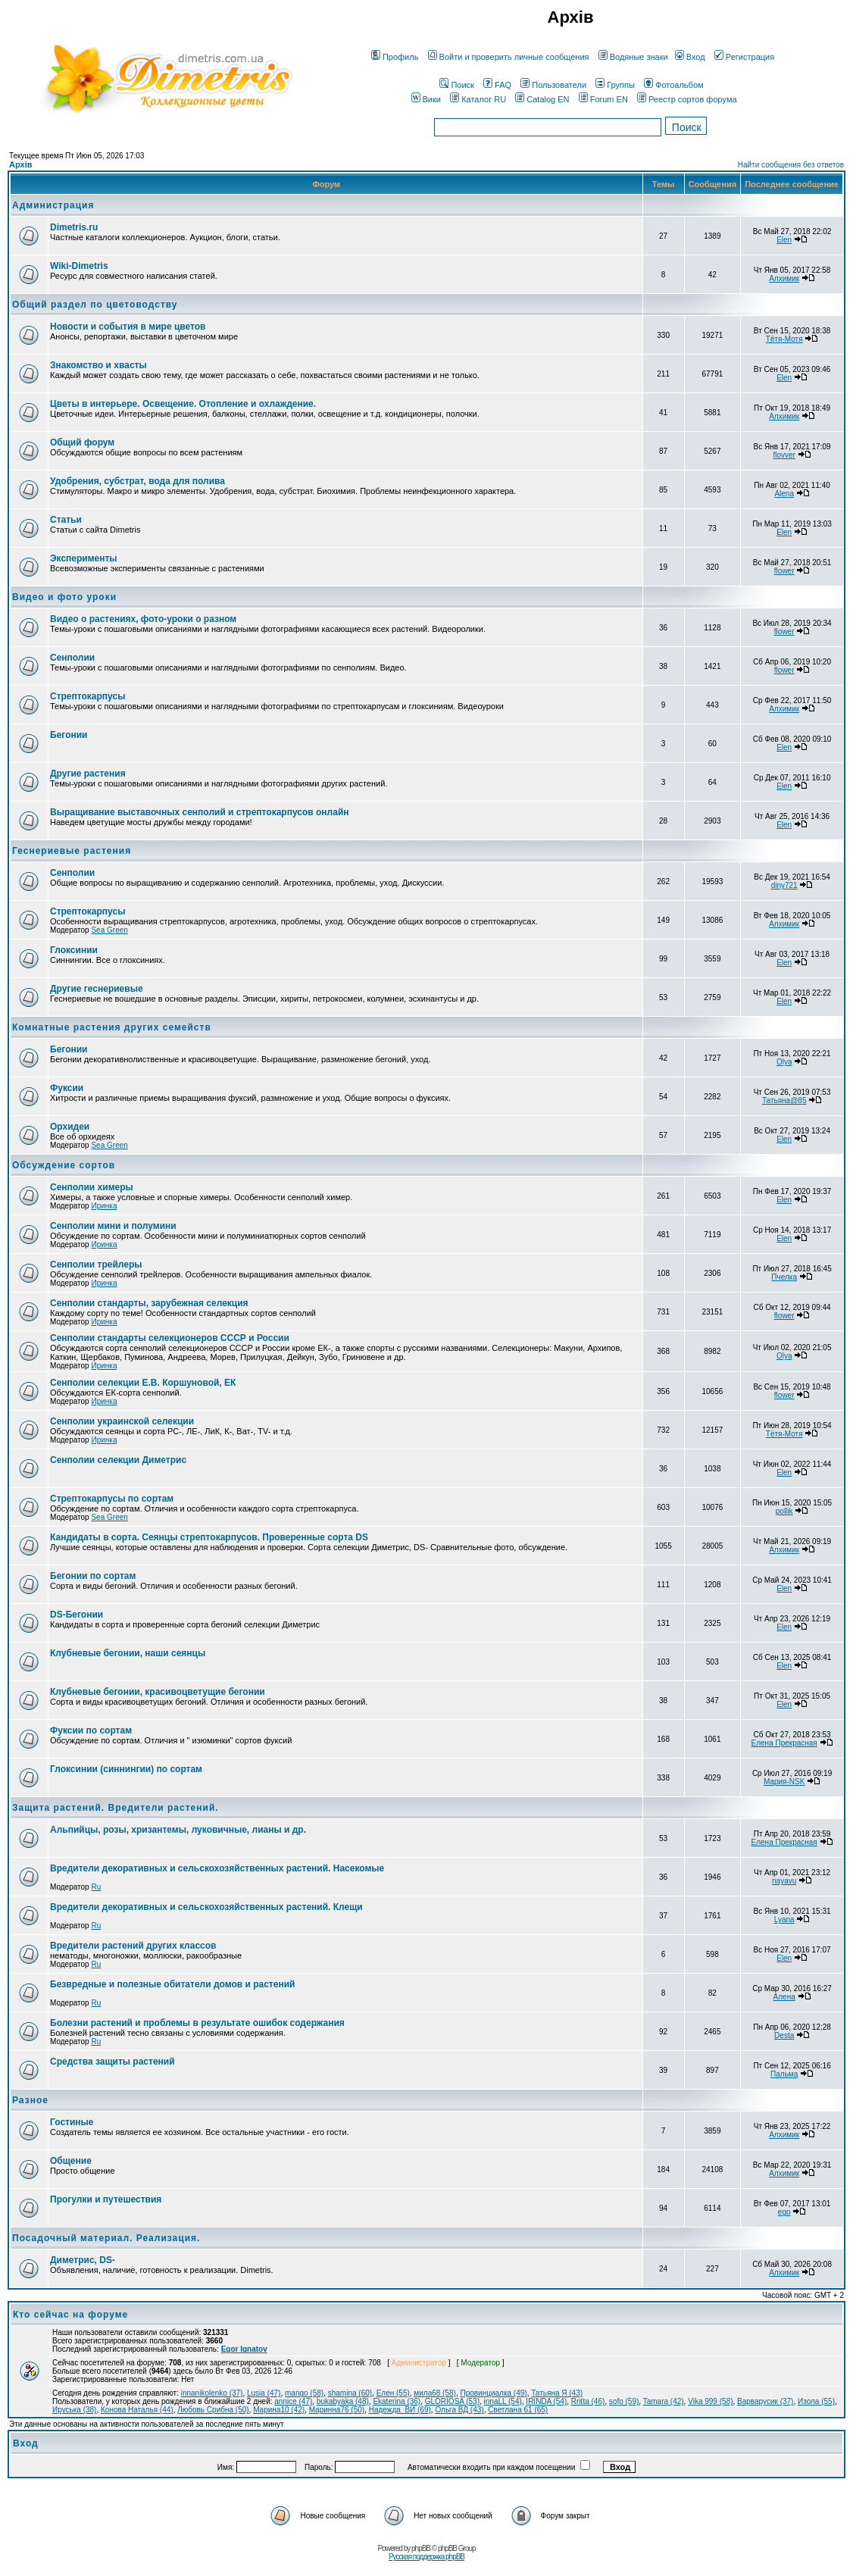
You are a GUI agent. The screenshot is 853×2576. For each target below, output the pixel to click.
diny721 (784, 885)
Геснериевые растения (71, 851)
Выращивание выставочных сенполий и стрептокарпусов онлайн (199, 812)
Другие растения (88, 773)
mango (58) (304, 2393)
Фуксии (66, 1088)
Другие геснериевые (96, 988)
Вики (426, 99)
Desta (784, 2035)
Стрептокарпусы (87, 696)
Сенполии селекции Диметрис (118, 1460)
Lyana (784, 1919)
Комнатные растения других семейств (111, 1027)
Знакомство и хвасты (98, 365)
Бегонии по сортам (93, 1576)
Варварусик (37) (765, 2401)
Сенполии (72, 657)
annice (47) (293, 2401)
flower (784, 571)
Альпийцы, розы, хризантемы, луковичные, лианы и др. (178, 1829)
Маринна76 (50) (336, 2410)
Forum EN (603, 99)
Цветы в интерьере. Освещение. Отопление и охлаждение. (183, 404)
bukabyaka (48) (343, 2401)
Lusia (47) (263, 2393)
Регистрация (744, 56)
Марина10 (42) (279, 2410)
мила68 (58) (435, 2393)
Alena (784, 493)
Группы (615, 84)
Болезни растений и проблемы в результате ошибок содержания (197, 2023)
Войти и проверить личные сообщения (508, 56)
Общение (71, 2161)
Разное (30, 2100)
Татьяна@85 (784, 1100)
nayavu (784, 1881)
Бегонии (68, 735)
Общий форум (82, 442)
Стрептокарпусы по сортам (111, 1498)
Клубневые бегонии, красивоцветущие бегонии (157, 1692)
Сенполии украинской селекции (122, 1421)
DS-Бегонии (76, 1614)
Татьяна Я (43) (557, 2393)
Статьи (66, 519)
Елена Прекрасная (784, 1743)
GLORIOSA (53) (452, 2401)
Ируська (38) (74, 2410)
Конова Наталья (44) (137, 2410)
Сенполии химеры (91, 1187)
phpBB (420, 2548)
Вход (690, 56)
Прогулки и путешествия (105, 2199)
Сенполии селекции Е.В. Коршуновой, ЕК (143, 1382)
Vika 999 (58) (710, 2401)
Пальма (784, 2074)
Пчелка (784, 1277)
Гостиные (71, 2122)
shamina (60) (350, 2393)
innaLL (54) (503, 2401)
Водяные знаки (633, 56)
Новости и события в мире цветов (127, 326)
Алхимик (784, 278)
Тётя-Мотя (784, 339)
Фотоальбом (674, 84)
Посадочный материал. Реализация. (106, 2238)
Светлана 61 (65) (518, 2410)
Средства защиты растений (112, 2061)
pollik (784, 1511)
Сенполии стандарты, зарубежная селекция (149, 1303)
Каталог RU (478, 99)
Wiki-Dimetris (79, 266)
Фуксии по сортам (91, 1730)
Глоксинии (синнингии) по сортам (126, 1769)
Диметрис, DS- (82, 2260)
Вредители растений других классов (133, 1945)
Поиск (456, 84)
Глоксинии (74, 950)
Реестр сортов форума (687, 99)
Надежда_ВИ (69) (400, 2410)
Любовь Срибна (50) (212, 2410)
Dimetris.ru (74, 227)
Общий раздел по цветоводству (95, 304)
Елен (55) (393, 2393)
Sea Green (109, 930)
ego (784, 2212)
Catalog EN (542, 99)
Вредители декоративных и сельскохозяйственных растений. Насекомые (217, 1868)
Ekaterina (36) (396, 2401)
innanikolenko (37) (212, 2393)
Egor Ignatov (244, 2349)
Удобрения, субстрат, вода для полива (137, 481)
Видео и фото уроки (64, 597)
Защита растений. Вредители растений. (115, 1807)
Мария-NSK (784, 1781)
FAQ (497, 84)
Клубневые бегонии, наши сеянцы (127, 1653)
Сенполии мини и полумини (113, 1226)
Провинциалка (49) (493, 2393)
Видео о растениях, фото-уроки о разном (143, 619)
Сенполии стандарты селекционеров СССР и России (169, 1338)
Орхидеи (69, 1126)
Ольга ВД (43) (459, 2410)
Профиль (395, 56)
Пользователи (553, 84)
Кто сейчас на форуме (70, 2314)
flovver (784, 455)
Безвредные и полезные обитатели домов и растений (172, 1984)
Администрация (53, 205)
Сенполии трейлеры (96, 1264)
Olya (784, 1062)
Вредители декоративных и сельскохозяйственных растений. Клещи (206, 1907)
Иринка (104, 1206)
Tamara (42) (663, 2401)
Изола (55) (816, 2401)
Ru (96, 1887)
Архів (20, 164)
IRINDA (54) (546, 2401)
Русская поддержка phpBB (426, 2557)
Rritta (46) (588, 2401)
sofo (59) (624, 2401)
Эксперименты (83, 558)
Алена (784, 1997)
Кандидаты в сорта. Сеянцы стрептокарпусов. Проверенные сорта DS (209, 1537)
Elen (784, 240)
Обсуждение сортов (63, 1165)
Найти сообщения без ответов (791, 165)
